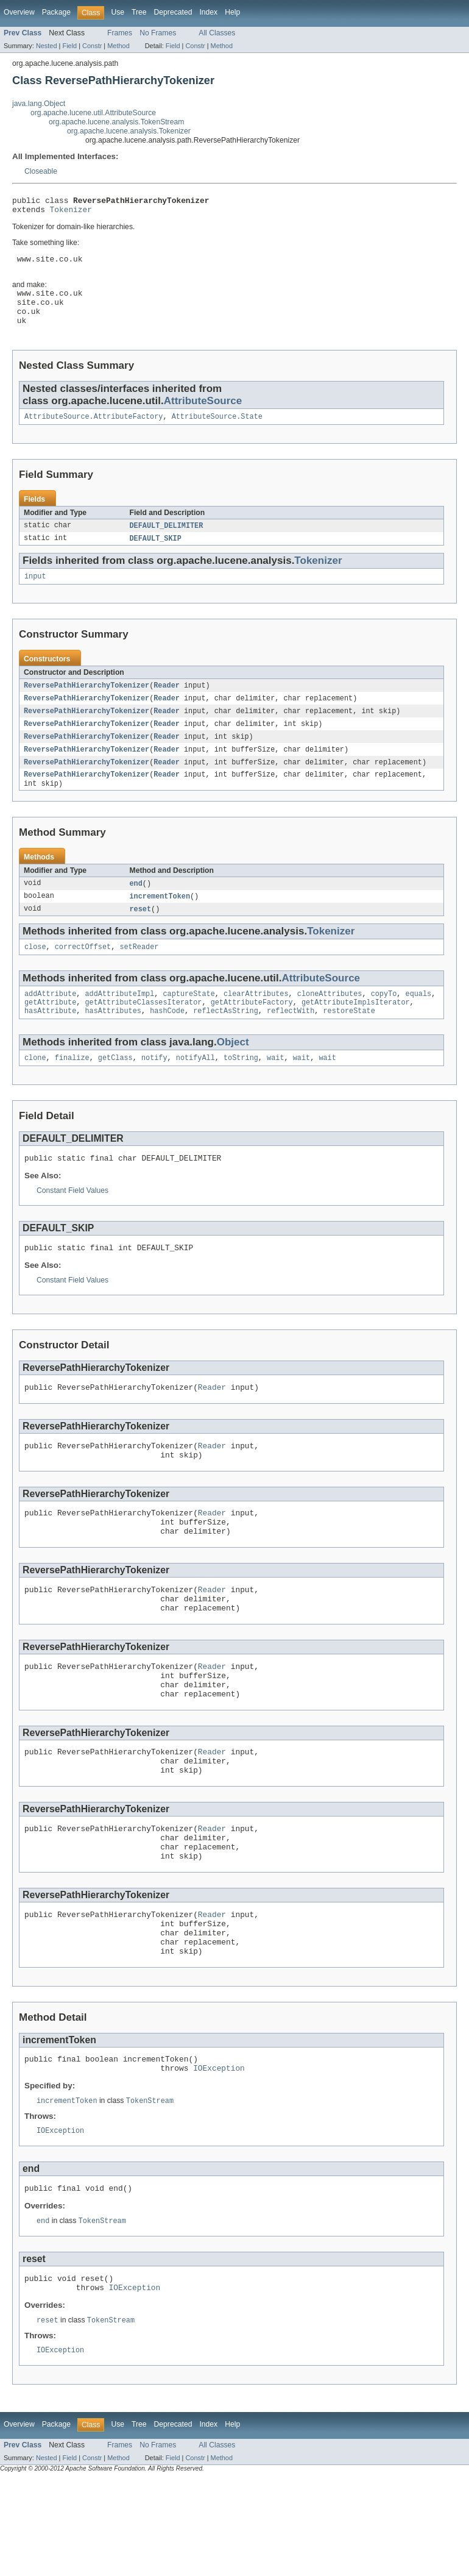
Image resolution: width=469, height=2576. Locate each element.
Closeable (40, 171)
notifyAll (195, 1092)
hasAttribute (50, 1043)
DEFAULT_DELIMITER (166, 544)
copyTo (384, 1024)
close (35, 976)
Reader (166, 706)
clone (35, 1092)
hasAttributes (113, 1043)
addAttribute (50, 1024)
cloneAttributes (329, 1024)
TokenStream (150, 2188)
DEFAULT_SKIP (156, 557)
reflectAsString (225, 1043)
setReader (138, 976)
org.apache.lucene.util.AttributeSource (93, 113)
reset (141, 937)
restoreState (349, 1043)
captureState (188, 1024)
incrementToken (160, 923)
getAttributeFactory (252, 1034)
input (35, 596)
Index (208, 12)
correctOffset (83, 976)
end (136, 910)
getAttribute (50, 1034)
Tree (139, 12)
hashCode (167, 1043)
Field (69, 45)
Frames (119, 33)
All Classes (217, 33)
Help (232, 12)
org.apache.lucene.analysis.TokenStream (116, 122)
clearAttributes (256, 1024)
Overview (19, 12)
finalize (72, 1092)
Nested (46, 45)
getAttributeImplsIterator (356, 1034)
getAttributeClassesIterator (143, 1034)
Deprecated (173, 12)
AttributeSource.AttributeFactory (93, 434)
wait (275, 1092)
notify (154, 1092)
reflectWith (290, 1043)
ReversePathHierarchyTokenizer (86, 706)
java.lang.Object (38, 103)
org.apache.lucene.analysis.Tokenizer (129, 131)
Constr (92, 45)
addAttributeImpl (120, 1024)
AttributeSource (203, 417)
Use (117, 12)
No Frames (157, 33)
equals (418, 1024)
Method (118, 45)
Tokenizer (71, 212)
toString (241, 1092)
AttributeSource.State (217, 434)
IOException (219, 2154)
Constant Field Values (72, 1226)
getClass (115, 1092)
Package (56, 12)
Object (233, 1075)
